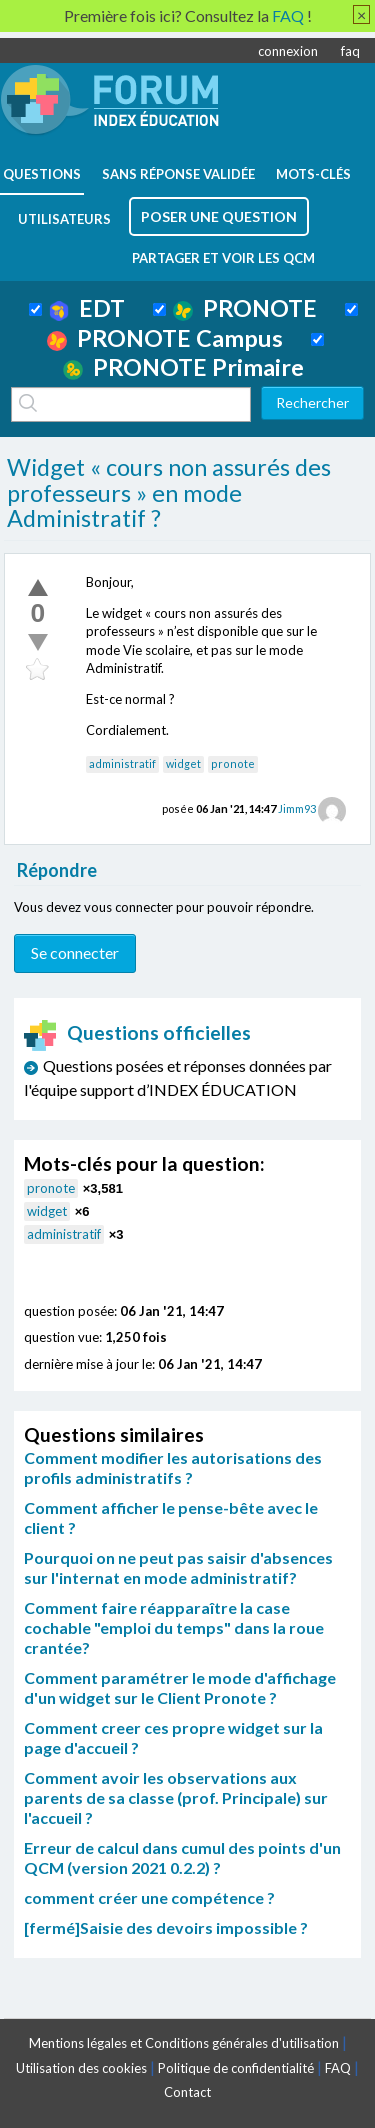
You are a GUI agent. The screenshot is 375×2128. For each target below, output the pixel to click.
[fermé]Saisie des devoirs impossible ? (166, 1927)
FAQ (338, 2068)
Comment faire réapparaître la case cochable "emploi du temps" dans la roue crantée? (174, 1627)
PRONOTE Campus (165, 338)
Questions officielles (138, 1032)
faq (350, 51)
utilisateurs (64, 219)
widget (183, 763)
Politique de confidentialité (236, 2068)
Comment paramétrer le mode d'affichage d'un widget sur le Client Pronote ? (180, 1687)
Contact (187, 2092)
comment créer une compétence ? (149, 1897)
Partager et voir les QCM (223, 258)
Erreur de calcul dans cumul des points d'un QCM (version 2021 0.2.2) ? (182, 1857)
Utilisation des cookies (81, 2068)
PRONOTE (245, 308)
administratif (122, 763)
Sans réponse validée (178, 174)
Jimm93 (297, 808)
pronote (233, 763)
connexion (288, 51)
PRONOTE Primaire (183, 367)
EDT (87, 308)
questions (42, 174)
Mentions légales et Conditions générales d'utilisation (184, 2043)
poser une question (219, 216)
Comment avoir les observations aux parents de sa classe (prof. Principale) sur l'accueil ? (176, 1797)
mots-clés (313, 174)
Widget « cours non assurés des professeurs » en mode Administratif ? (169, 492)
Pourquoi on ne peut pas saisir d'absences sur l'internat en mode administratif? (178, 1567)
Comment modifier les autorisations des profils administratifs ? (173, 1467)
